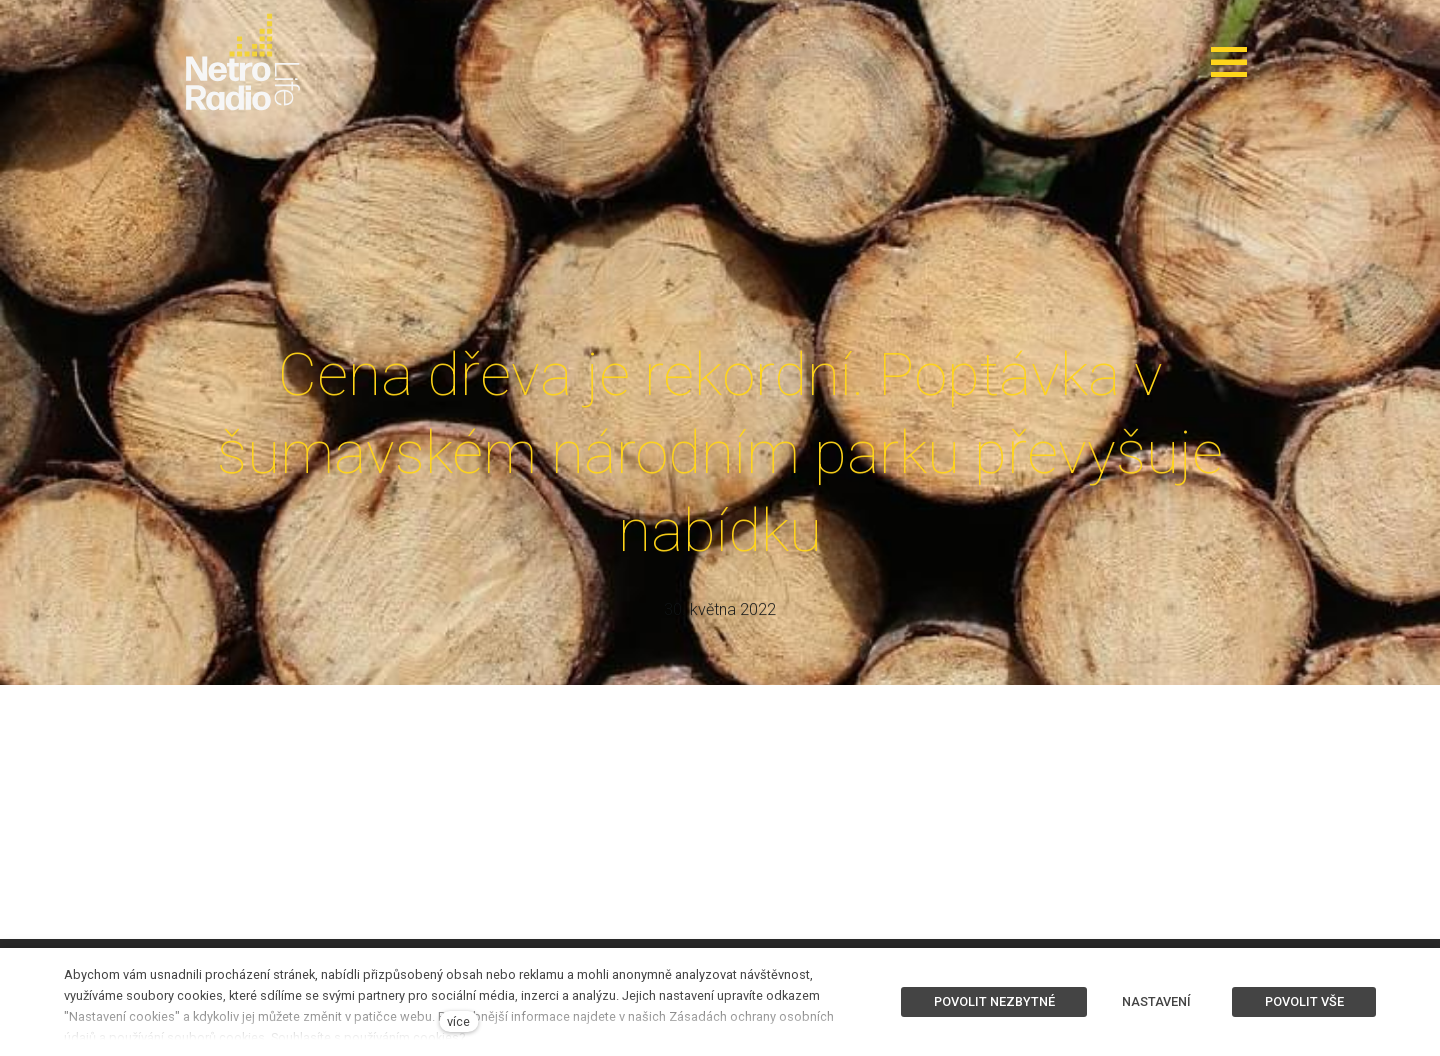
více (458, 1021)
